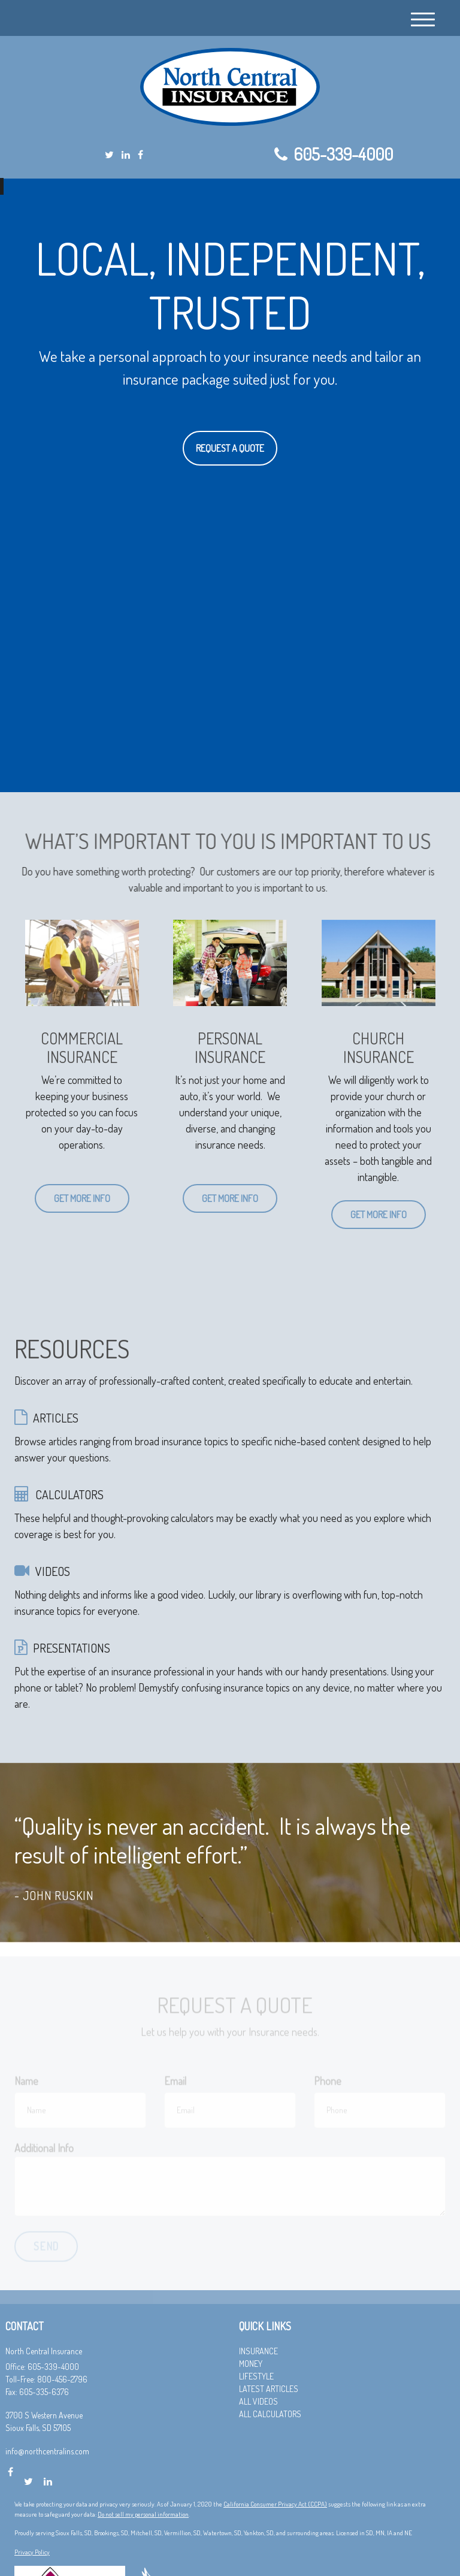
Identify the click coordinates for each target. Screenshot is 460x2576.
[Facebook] (140, 154)
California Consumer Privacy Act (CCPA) (275, 2504)
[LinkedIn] (126, 154)
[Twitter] (109, 154)
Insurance (258, 2351)
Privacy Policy (32, 2552)
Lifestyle (256, 2376)
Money (250, 2363)
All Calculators (270, 2414)
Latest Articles (268, 2389)
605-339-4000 (333, 154)
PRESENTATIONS (71, 1648)
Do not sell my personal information (143, 2514)
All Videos (258, 2401)
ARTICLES (55, 1418)
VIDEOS (52, 1571)
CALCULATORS (69, 1494)
